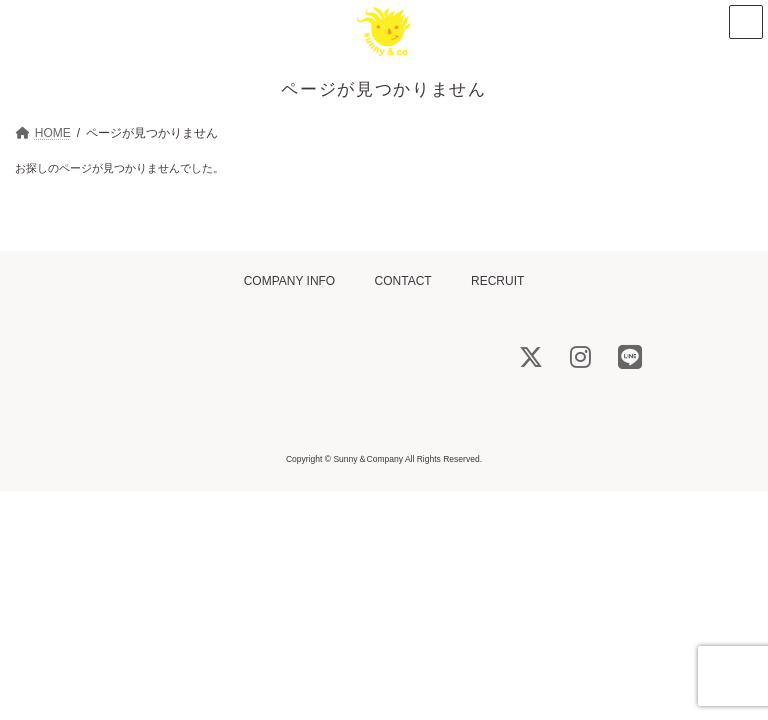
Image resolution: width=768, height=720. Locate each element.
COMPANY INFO (290, 281)
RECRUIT (497, 281)
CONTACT (403, 281)
